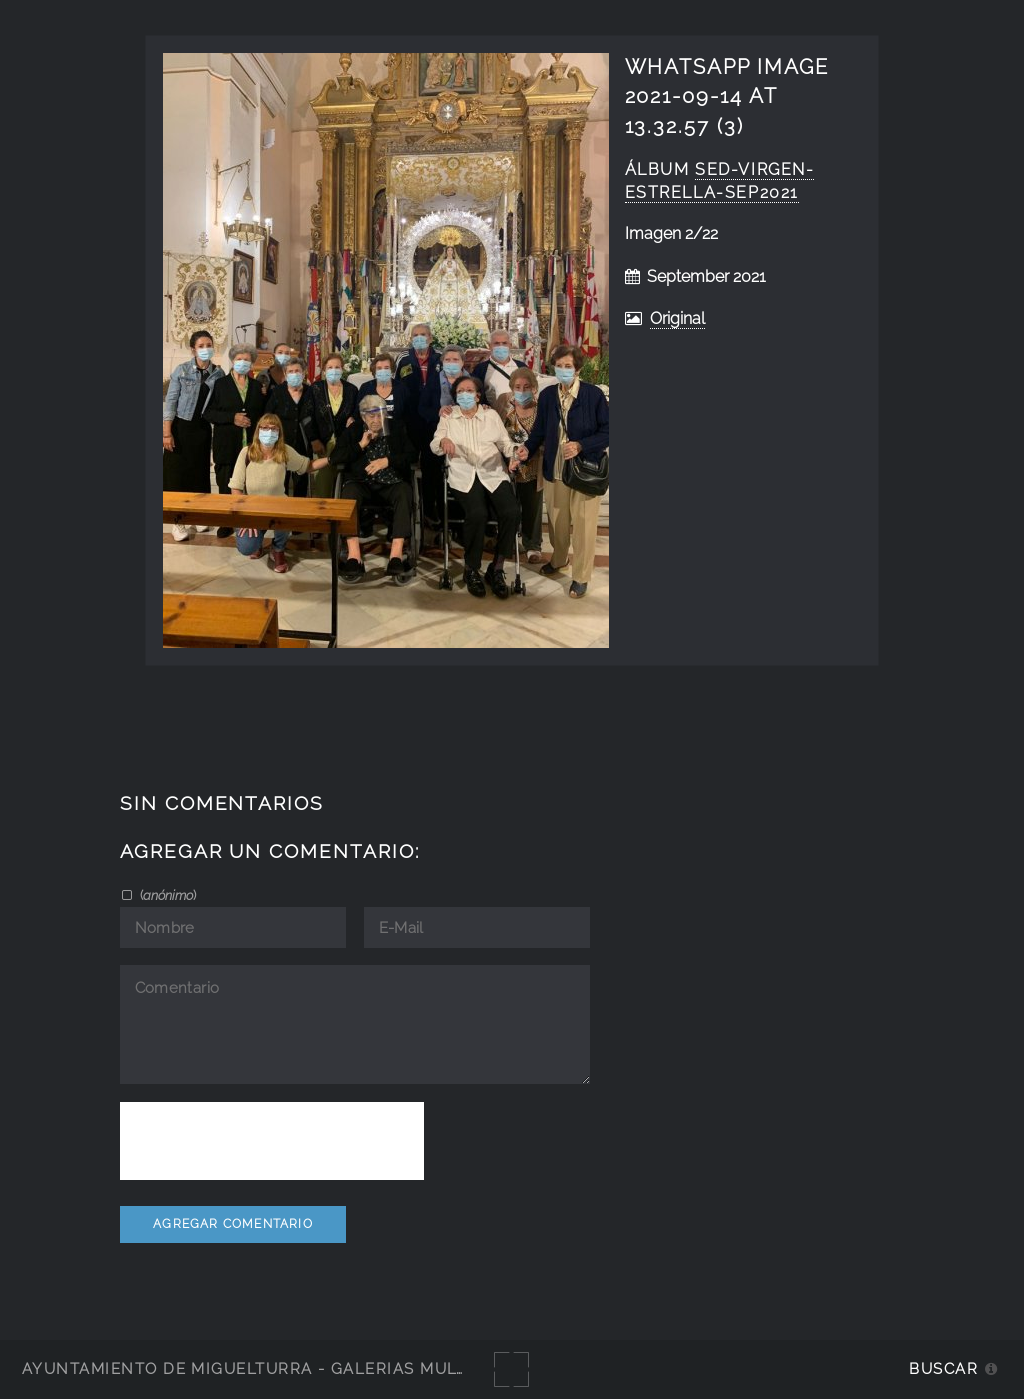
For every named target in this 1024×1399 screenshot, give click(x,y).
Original (677, 318)
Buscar (943, 1368)
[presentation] (272, 1141)
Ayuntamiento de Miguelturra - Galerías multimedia (274, 1368)
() (166, 895)
